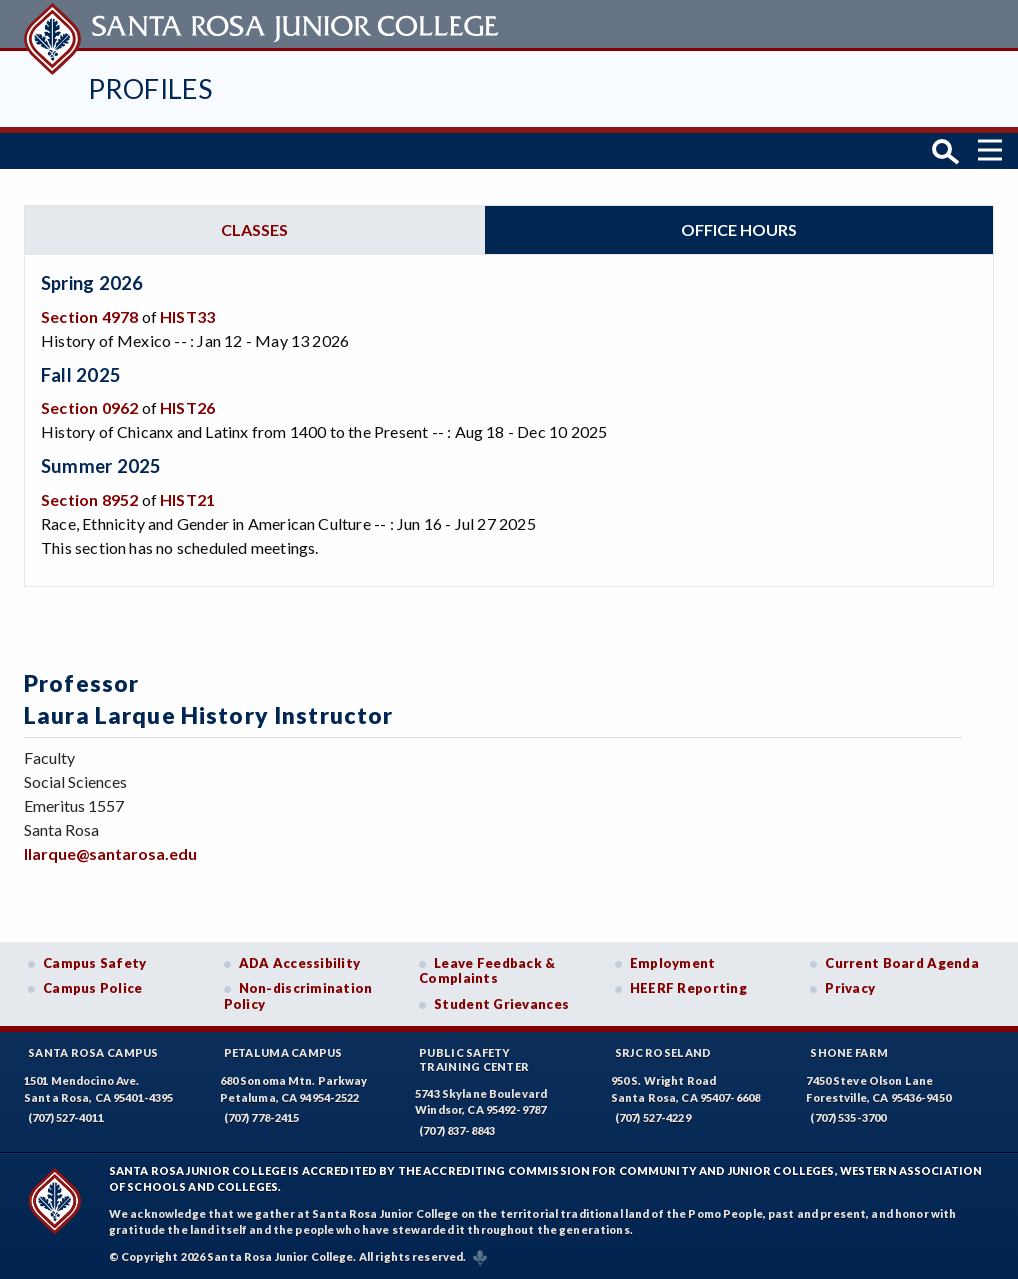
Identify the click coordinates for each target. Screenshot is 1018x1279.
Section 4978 (89, 316)
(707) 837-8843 (457, 1130)
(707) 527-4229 (653, 1117)
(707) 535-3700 (848, 1117)
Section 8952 (89, 499)
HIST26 (187, 407)
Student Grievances (501, 1004)
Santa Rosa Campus (93, 1052)
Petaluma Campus (283, 1052)
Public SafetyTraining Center (474, 1059)
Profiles (150, 88)
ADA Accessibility (300, 963)
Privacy (850, 988)
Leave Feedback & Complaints (487, 971)
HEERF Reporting (688, 988)
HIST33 (187, 316)
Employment (673, 963)
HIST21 (187, 499)
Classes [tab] (254, 229)
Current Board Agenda (902, 963)
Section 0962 (89, 407)
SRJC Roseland (663, 1052)
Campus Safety (95, 963)
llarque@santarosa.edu (110, 853)
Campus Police (93, 988)
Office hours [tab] (739, 229)
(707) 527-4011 (66, 1117)
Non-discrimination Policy (298, 996)
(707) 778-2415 (262, 1117)
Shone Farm (849, 1052)
